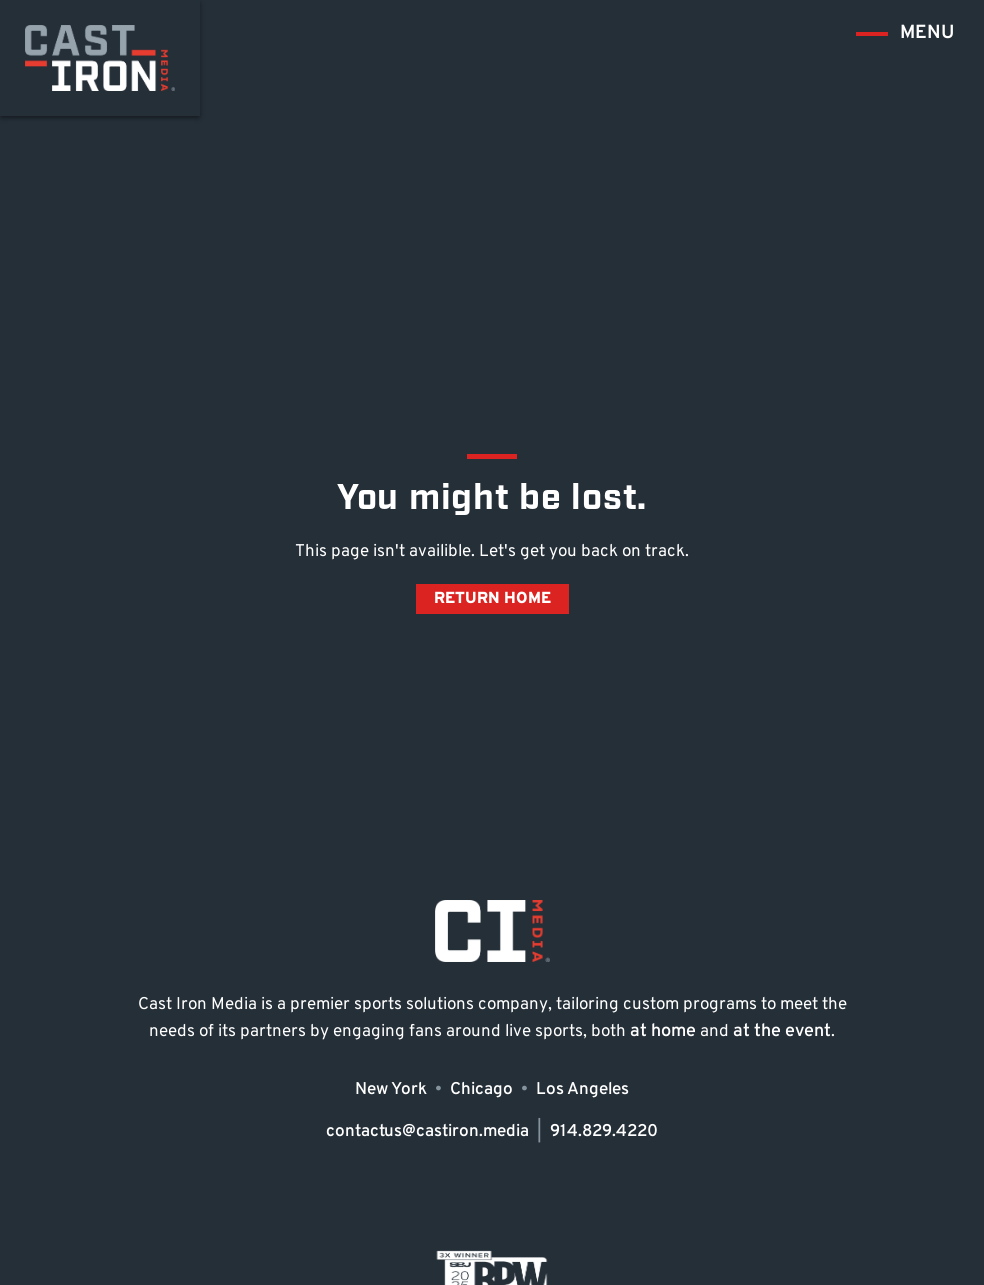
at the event (782, 1031)
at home (663, 1031)
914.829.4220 (604, 1131)
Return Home (492, 599)
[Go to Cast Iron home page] (100, 58)
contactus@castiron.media (427, 1131)
